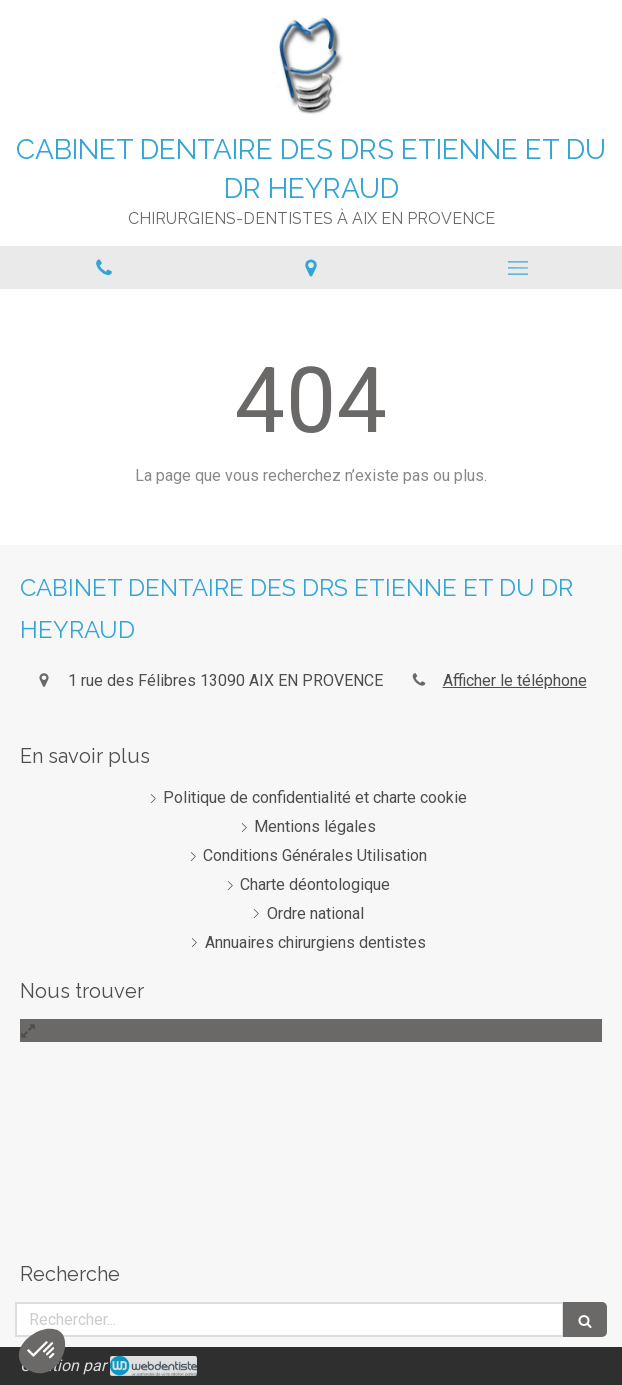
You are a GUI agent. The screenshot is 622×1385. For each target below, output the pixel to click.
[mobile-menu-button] (518, 268)
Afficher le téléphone (515, 680)
